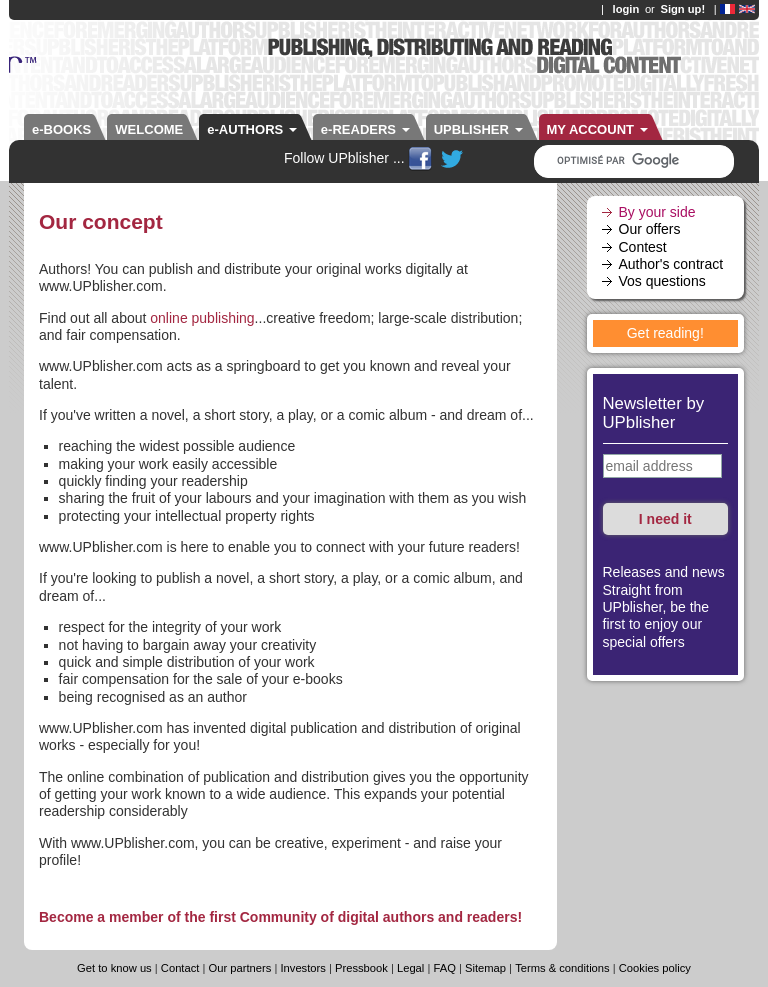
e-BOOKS (61, 129)
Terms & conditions (562, 968)
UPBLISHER (478, 129)
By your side (657, 212)
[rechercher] (626, 161)
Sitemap (485, 968)
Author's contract (671, 264)
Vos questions (662, 281)
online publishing (202, 318)
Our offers (650, 229)
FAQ (444, 968)
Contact (182, 968)
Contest (643, 247)
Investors (302, 968)
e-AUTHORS (252, 129)
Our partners (240, 968)
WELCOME (149, 129)
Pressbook (361, 968)
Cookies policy (655, 968)
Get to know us (114, 968)
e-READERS (365, 129)
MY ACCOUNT (597, 129)
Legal (410, 968)
